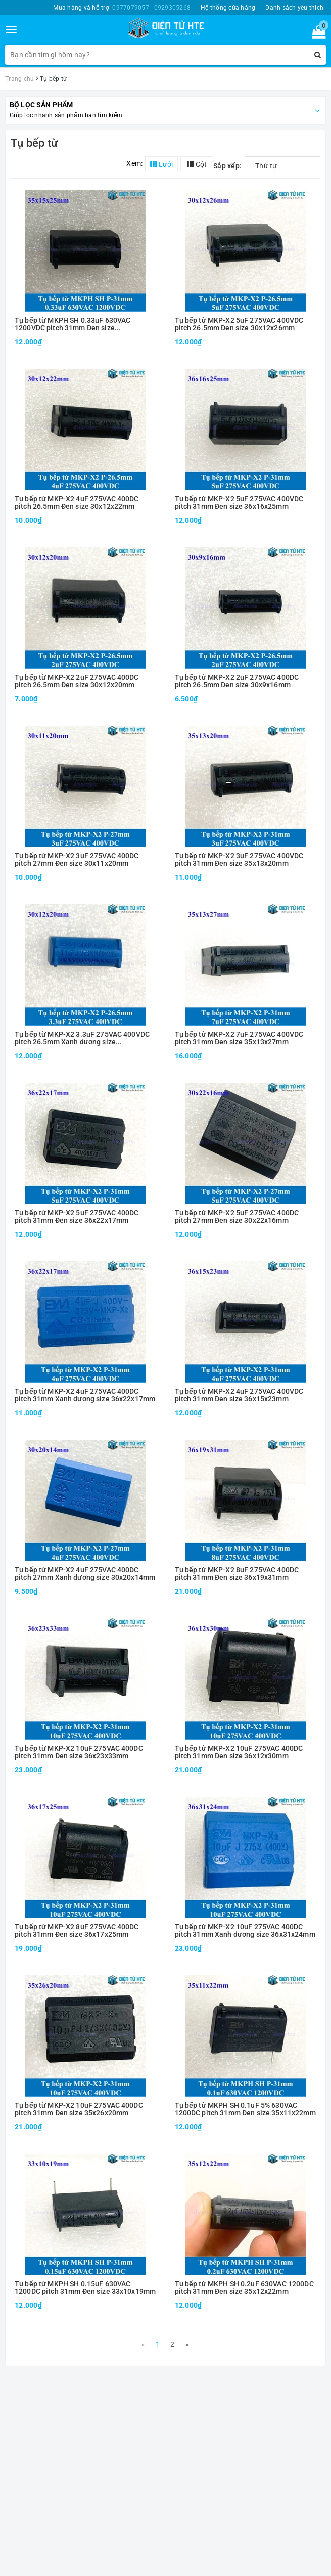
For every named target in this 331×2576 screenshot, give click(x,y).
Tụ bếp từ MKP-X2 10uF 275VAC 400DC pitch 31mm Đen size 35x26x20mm (79, 2109)
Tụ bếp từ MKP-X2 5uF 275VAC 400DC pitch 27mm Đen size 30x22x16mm (237, 1216)
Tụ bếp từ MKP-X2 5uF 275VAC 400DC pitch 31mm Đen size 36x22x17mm (77, 1216)
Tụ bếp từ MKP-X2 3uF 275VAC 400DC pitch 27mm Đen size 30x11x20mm (77, 859)
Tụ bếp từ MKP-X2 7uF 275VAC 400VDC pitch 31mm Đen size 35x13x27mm (239, 1038)
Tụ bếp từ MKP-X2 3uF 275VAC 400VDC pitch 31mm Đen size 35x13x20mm (239, 859)
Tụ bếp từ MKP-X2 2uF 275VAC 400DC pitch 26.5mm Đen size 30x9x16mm (237, 681)
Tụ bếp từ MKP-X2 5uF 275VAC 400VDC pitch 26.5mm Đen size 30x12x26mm (239, 324)
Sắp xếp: (227, 166)
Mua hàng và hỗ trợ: (122, 7)
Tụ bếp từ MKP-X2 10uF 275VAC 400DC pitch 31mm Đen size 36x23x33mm (79, 1752)
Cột (197, 164)
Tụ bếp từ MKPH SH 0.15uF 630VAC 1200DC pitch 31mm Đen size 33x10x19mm (85, 2287)
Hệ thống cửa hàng (228, 7)
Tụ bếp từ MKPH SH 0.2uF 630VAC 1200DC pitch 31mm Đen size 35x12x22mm (244, 2287)
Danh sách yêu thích (294, 7)
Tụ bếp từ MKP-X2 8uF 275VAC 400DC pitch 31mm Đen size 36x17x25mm (77, 1930)
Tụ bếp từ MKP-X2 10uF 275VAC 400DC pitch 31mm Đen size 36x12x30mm (239, 1752)
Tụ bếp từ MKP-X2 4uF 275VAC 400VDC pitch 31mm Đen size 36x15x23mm (239, 1395)
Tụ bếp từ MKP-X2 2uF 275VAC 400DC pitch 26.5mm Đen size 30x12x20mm (77, 681)
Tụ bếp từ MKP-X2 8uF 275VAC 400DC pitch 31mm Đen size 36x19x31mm (237, 1573)
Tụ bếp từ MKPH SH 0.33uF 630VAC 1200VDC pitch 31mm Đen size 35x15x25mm (72, 324)
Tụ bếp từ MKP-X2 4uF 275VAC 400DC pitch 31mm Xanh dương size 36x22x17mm (85, 1395)
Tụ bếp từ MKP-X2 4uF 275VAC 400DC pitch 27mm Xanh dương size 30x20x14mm (85, 1573)
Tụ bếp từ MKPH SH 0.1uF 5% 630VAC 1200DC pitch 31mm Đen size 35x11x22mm (245, 2109)
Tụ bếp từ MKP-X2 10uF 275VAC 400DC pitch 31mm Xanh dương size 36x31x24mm (245, 1930)
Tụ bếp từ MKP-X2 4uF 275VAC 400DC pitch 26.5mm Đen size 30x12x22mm (77, 502)
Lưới (161, 164)
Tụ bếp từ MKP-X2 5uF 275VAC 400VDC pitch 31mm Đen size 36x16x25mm (239, 502)
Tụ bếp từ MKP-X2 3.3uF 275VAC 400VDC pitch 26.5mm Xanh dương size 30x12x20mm (82, 1038)
